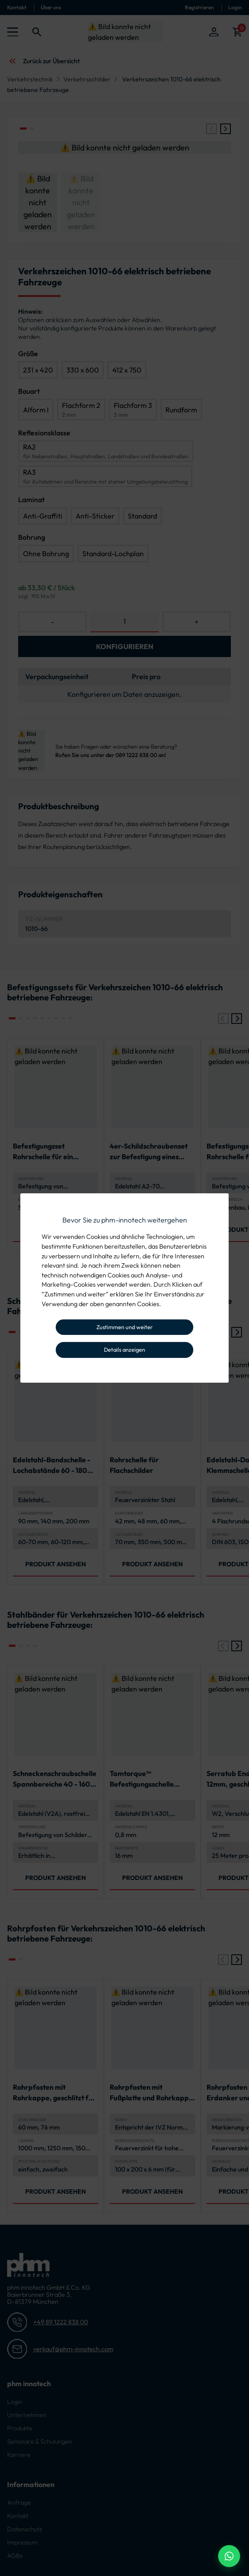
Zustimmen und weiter (124, 1326)
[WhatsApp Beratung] (229, 2556)
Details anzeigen (124, 1349)
